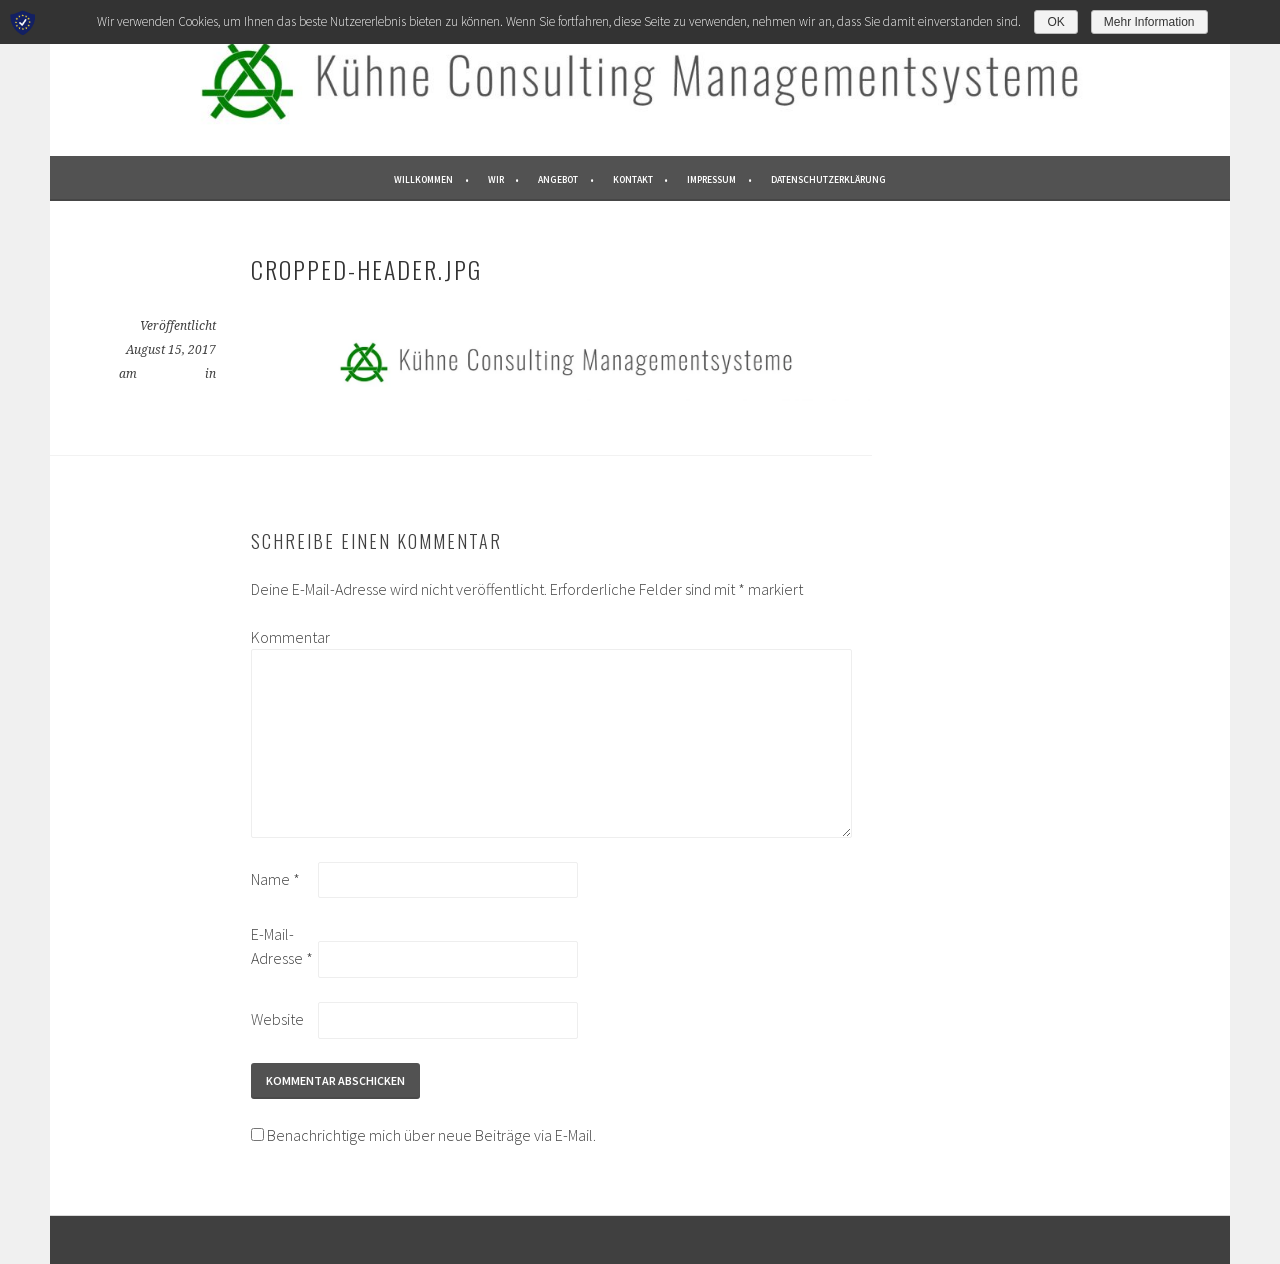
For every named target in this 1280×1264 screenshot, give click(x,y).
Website (277, 1019)
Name (275, 879)
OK (1055, 22)
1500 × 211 (171, 374)
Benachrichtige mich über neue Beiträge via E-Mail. (431, 1135)
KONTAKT (633, 180)
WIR (496, 180)
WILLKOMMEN (423, 180)
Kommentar (283, 637)
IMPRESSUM (711, 180)
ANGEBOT (558, 180)
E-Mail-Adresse (282, 946)
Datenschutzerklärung (828, 180)
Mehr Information (1149, 22)
